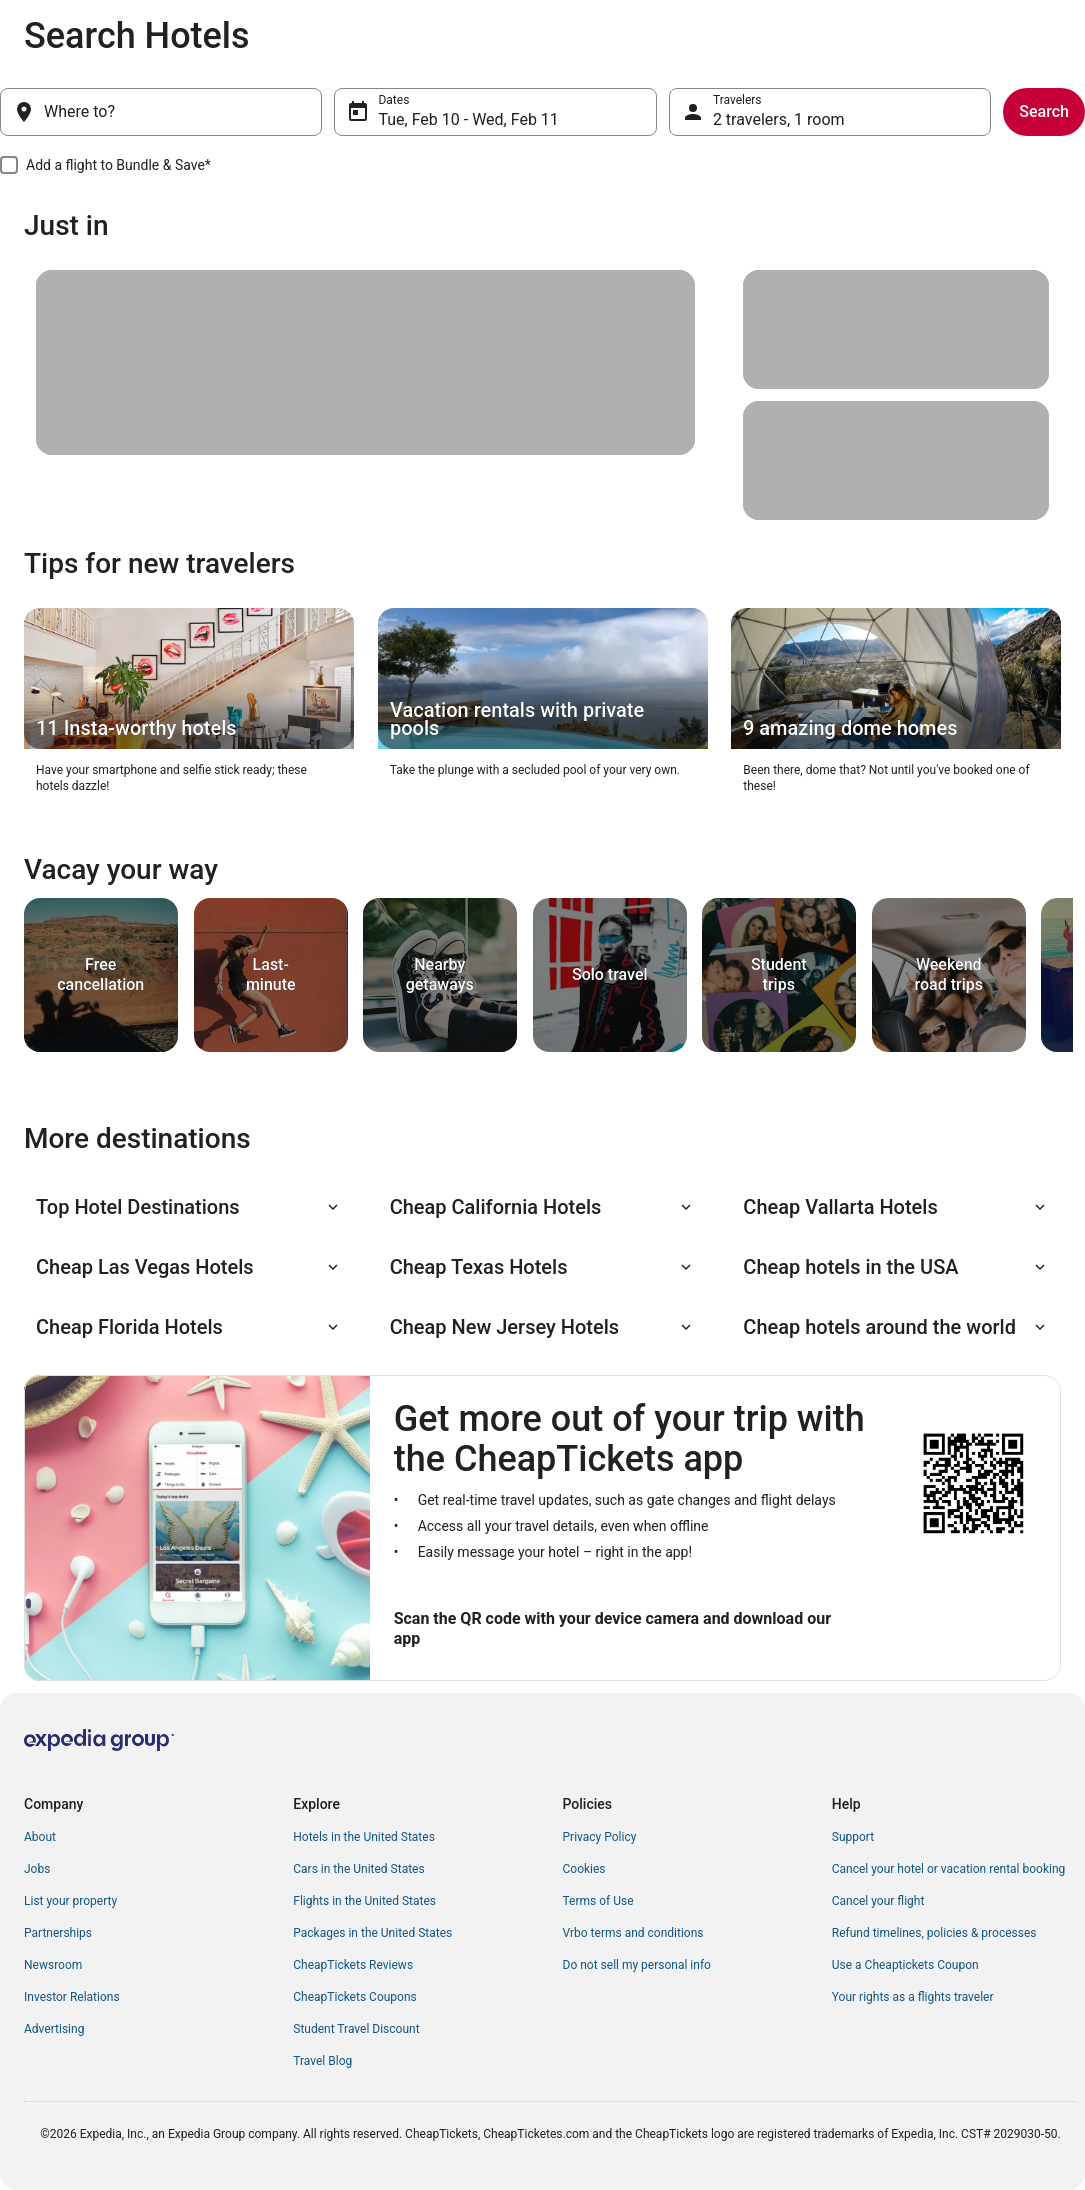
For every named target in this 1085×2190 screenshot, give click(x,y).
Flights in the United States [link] (364, 1901)
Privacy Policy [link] (600, 1837)
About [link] (40, 1837)
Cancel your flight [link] (878, 1901)
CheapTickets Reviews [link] (353, 1965)
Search (1044, 111)
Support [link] (853, 1837)
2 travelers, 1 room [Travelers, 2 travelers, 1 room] (779, 119)
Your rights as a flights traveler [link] (913, 1997)
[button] (189, 1207)
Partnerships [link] (58, 1933)
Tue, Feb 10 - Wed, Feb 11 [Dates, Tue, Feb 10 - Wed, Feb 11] (468, 119)
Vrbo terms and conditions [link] (633, 1933)
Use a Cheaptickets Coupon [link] (905, 1965)
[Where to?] (161, 112)
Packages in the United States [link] (372, 1933)
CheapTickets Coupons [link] (355, 1997)
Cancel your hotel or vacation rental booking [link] (949, 1869)
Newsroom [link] (53, 1965)
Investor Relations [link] (72, 1997)
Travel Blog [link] (322, 2061)
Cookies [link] (584, 1869)
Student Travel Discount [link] (356, 2029)
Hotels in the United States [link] (364, 1837)
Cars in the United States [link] (358, 1869)
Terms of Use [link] (598, 1901)
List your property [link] (70, 1901)
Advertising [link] (54, 2029)
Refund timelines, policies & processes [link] (934, 1933)
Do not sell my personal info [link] (637, 1965)
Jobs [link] (37, 1869)
